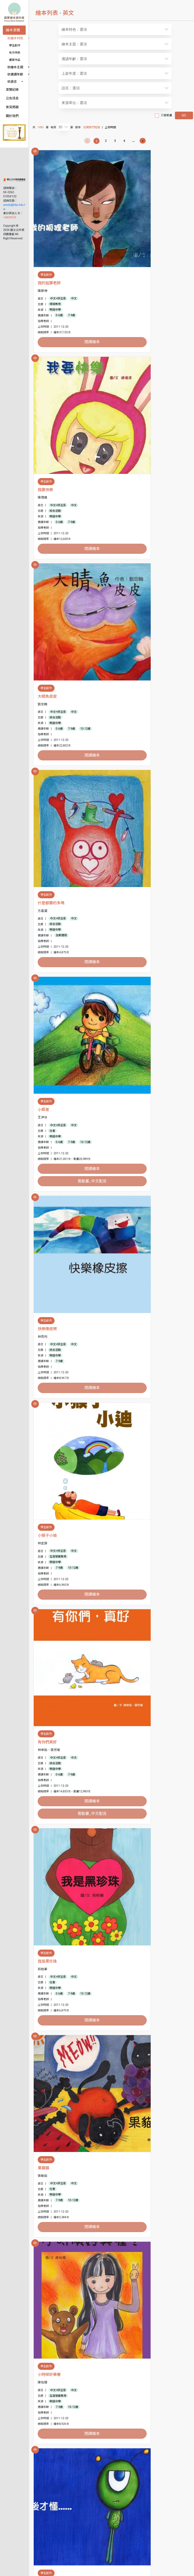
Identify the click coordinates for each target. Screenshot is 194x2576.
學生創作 (14, 45)
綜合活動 (145, 252)
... (135, 141)
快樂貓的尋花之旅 (64, 1196)
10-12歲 (84, 748)
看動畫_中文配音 (77, 620)
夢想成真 (135, 1363)
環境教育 (66, 252)
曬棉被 (55, 2315)
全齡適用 (151, 417)
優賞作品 (14, 59)
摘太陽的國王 (139, 1672)
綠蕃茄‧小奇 (139, 2160)
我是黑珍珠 (58, 882)
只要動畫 (159, 115)
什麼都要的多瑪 (141, 385)
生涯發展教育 (69, 736)
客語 (70, 1858)
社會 (64, 565)
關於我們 (12, 116)
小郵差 (55, 544)
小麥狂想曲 (137, 2315)
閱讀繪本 (77, 290)
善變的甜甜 (58, 1363)
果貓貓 (134, 882)
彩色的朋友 (58, 2160)
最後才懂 (135, 1041)
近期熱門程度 (103, 127)
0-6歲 (70, 263)
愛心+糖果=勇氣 (62, 2006)
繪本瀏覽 (13, 30)
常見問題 (12, 107)
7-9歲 (82, 263)
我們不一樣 (137, 2006)
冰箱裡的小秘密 (62, 2486)
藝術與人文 (68, 2181)
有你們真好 (137, 715)
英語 (96, 1854)
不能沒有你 (58, 1672)
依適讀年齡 (15, 74)
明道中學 (66, 257)
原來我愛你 (137, 1517)
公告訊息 (12, 98)
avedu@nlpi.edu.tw (15, 182)
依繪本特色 (15, 38)
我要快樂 (135, 231)
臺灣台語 (56, 1858)
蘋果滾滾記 (58, 1517)
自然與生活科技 (150, 1860)
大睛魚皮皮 (58, 385)
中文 (85, 246)
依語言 (12, 82)
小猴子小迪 (58, 715)
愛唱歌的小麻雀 (62, 1839)
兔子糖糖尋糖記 (141, 2486)
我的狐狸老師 (60, 231)
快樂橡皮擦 (137, 544)
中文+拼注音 (69, 246)
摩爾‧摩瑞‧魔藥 (143, 1196)
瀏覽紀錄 (12, 90)
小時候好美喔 (60, 1041)
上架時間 (121, 127)
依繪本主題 (15, 67)
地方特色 (14, 52)
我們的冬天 (137, 1839)
